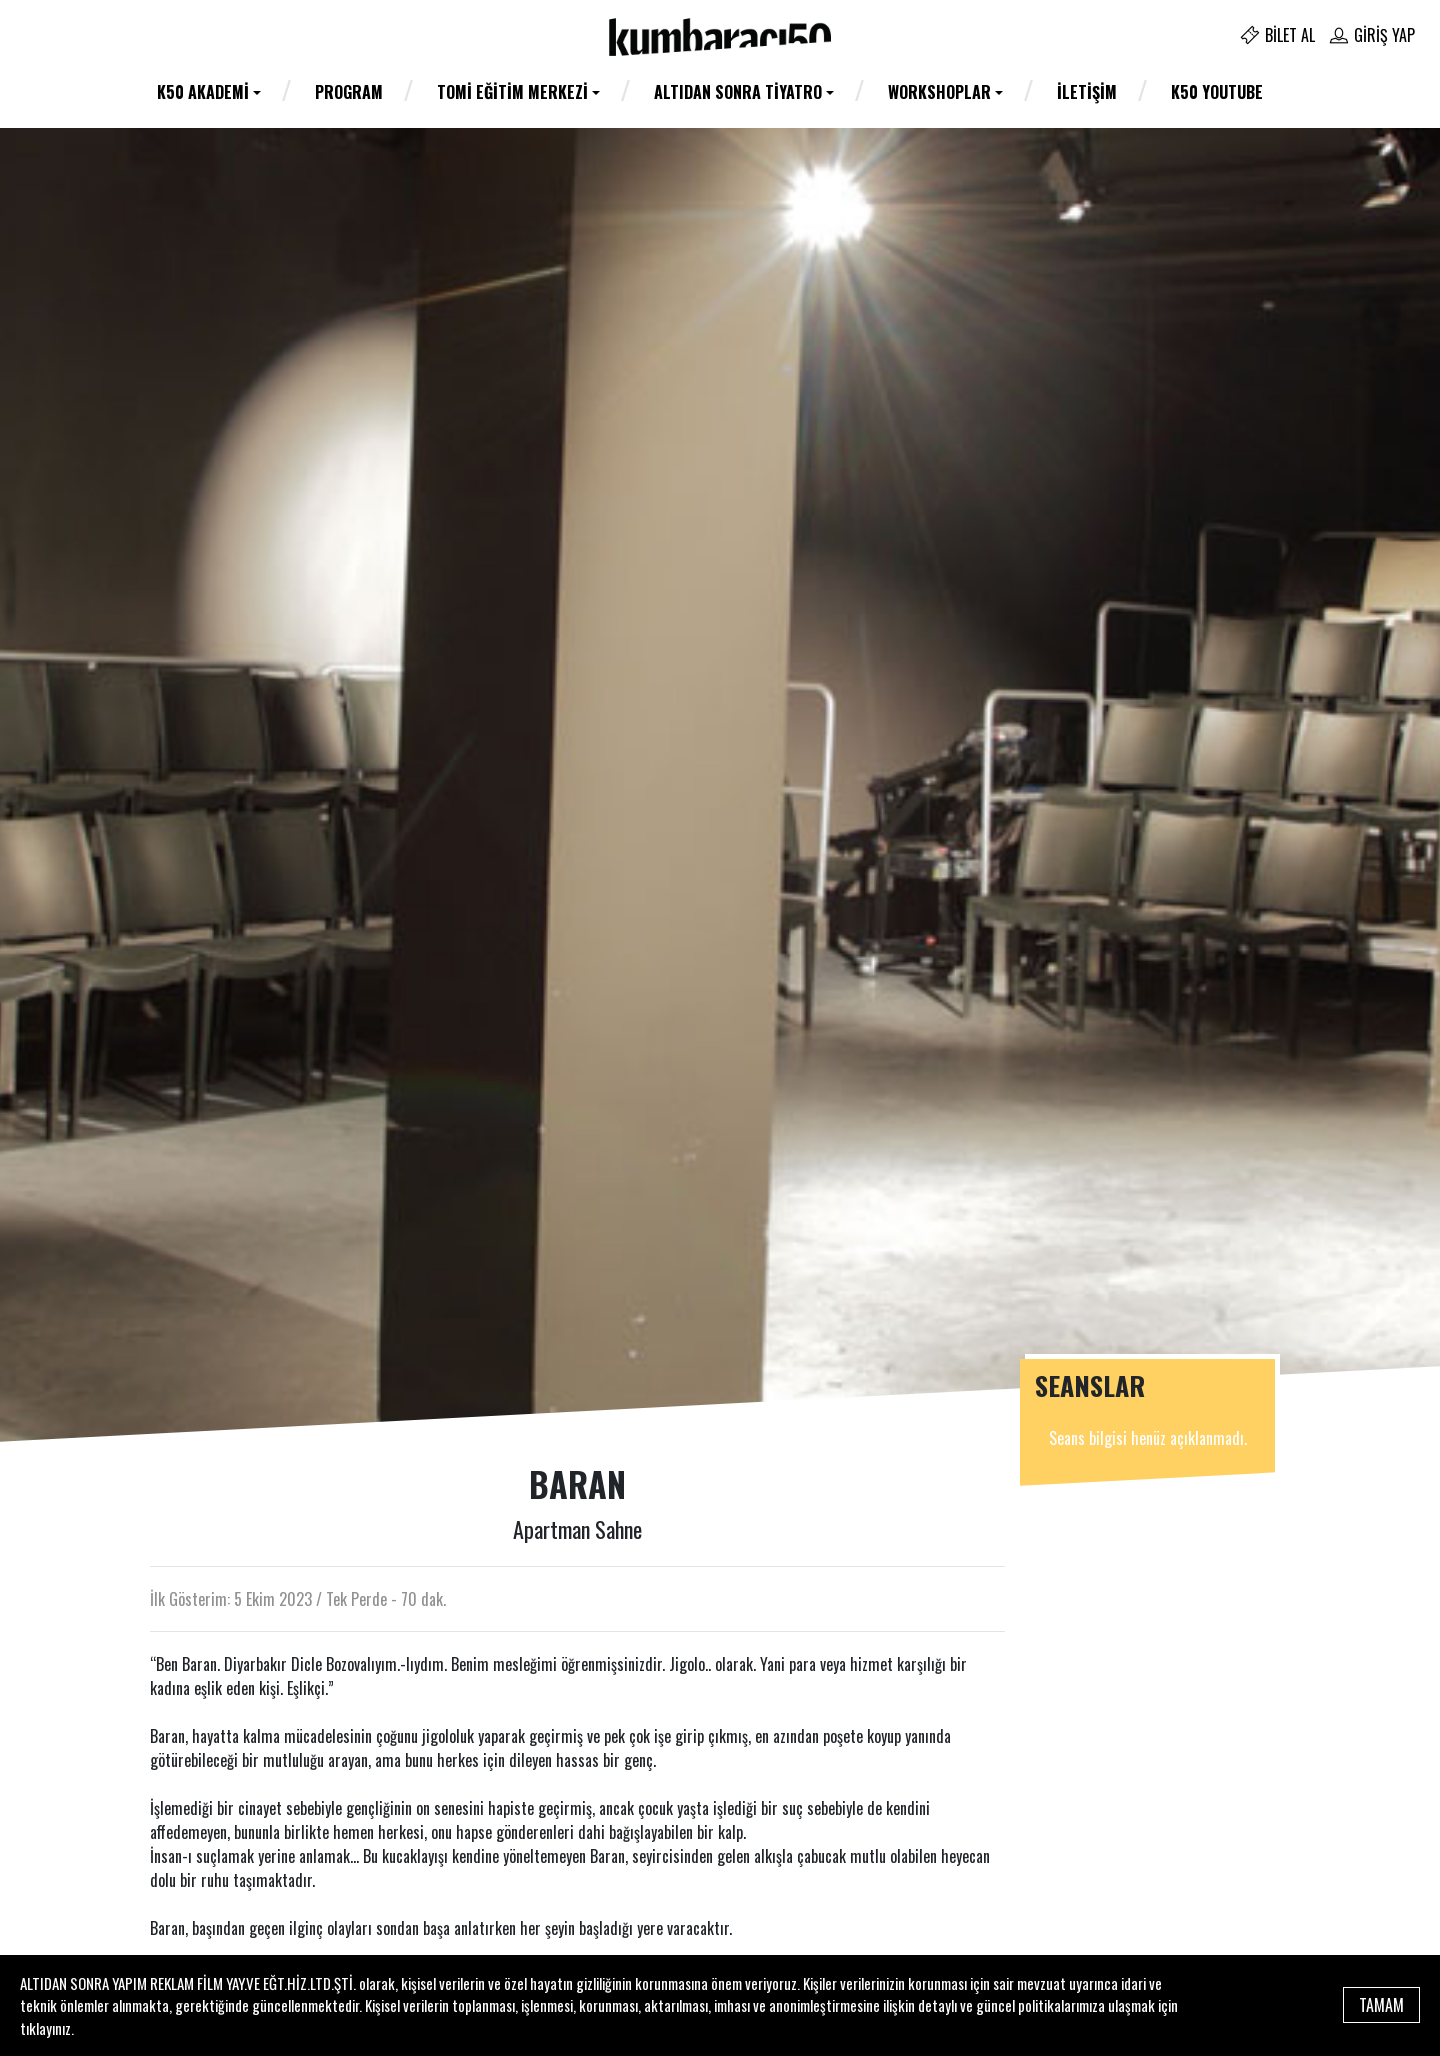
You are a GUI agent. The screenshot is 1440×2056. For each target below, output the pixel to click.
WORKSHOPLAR (939, 92)
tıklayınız (45, 2028)
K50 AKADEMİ (203, 92)
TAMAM (1381, 2005)
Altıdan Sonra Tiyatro (738, 92)
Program (349, 92)
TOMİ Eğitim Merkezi (512, 92)
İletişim (1087, 92)
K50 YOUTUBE (1217, 92)
